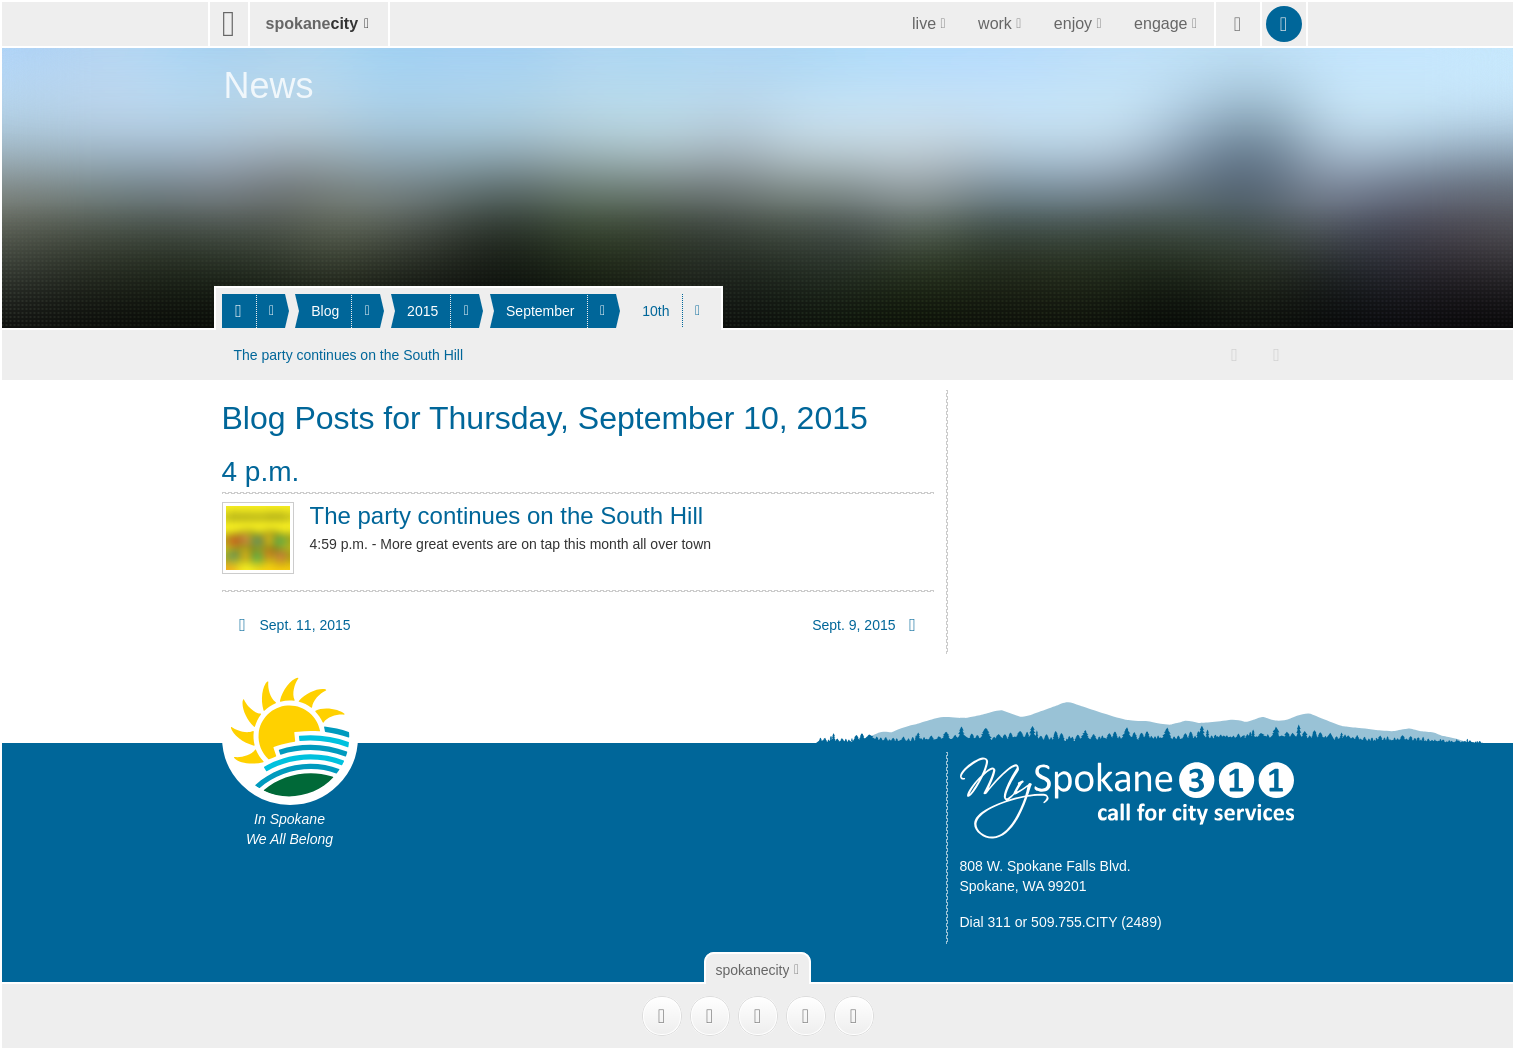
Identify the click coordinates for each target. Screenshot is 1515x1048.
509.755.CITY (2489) (1096, 918)
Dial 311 (985, 918)
